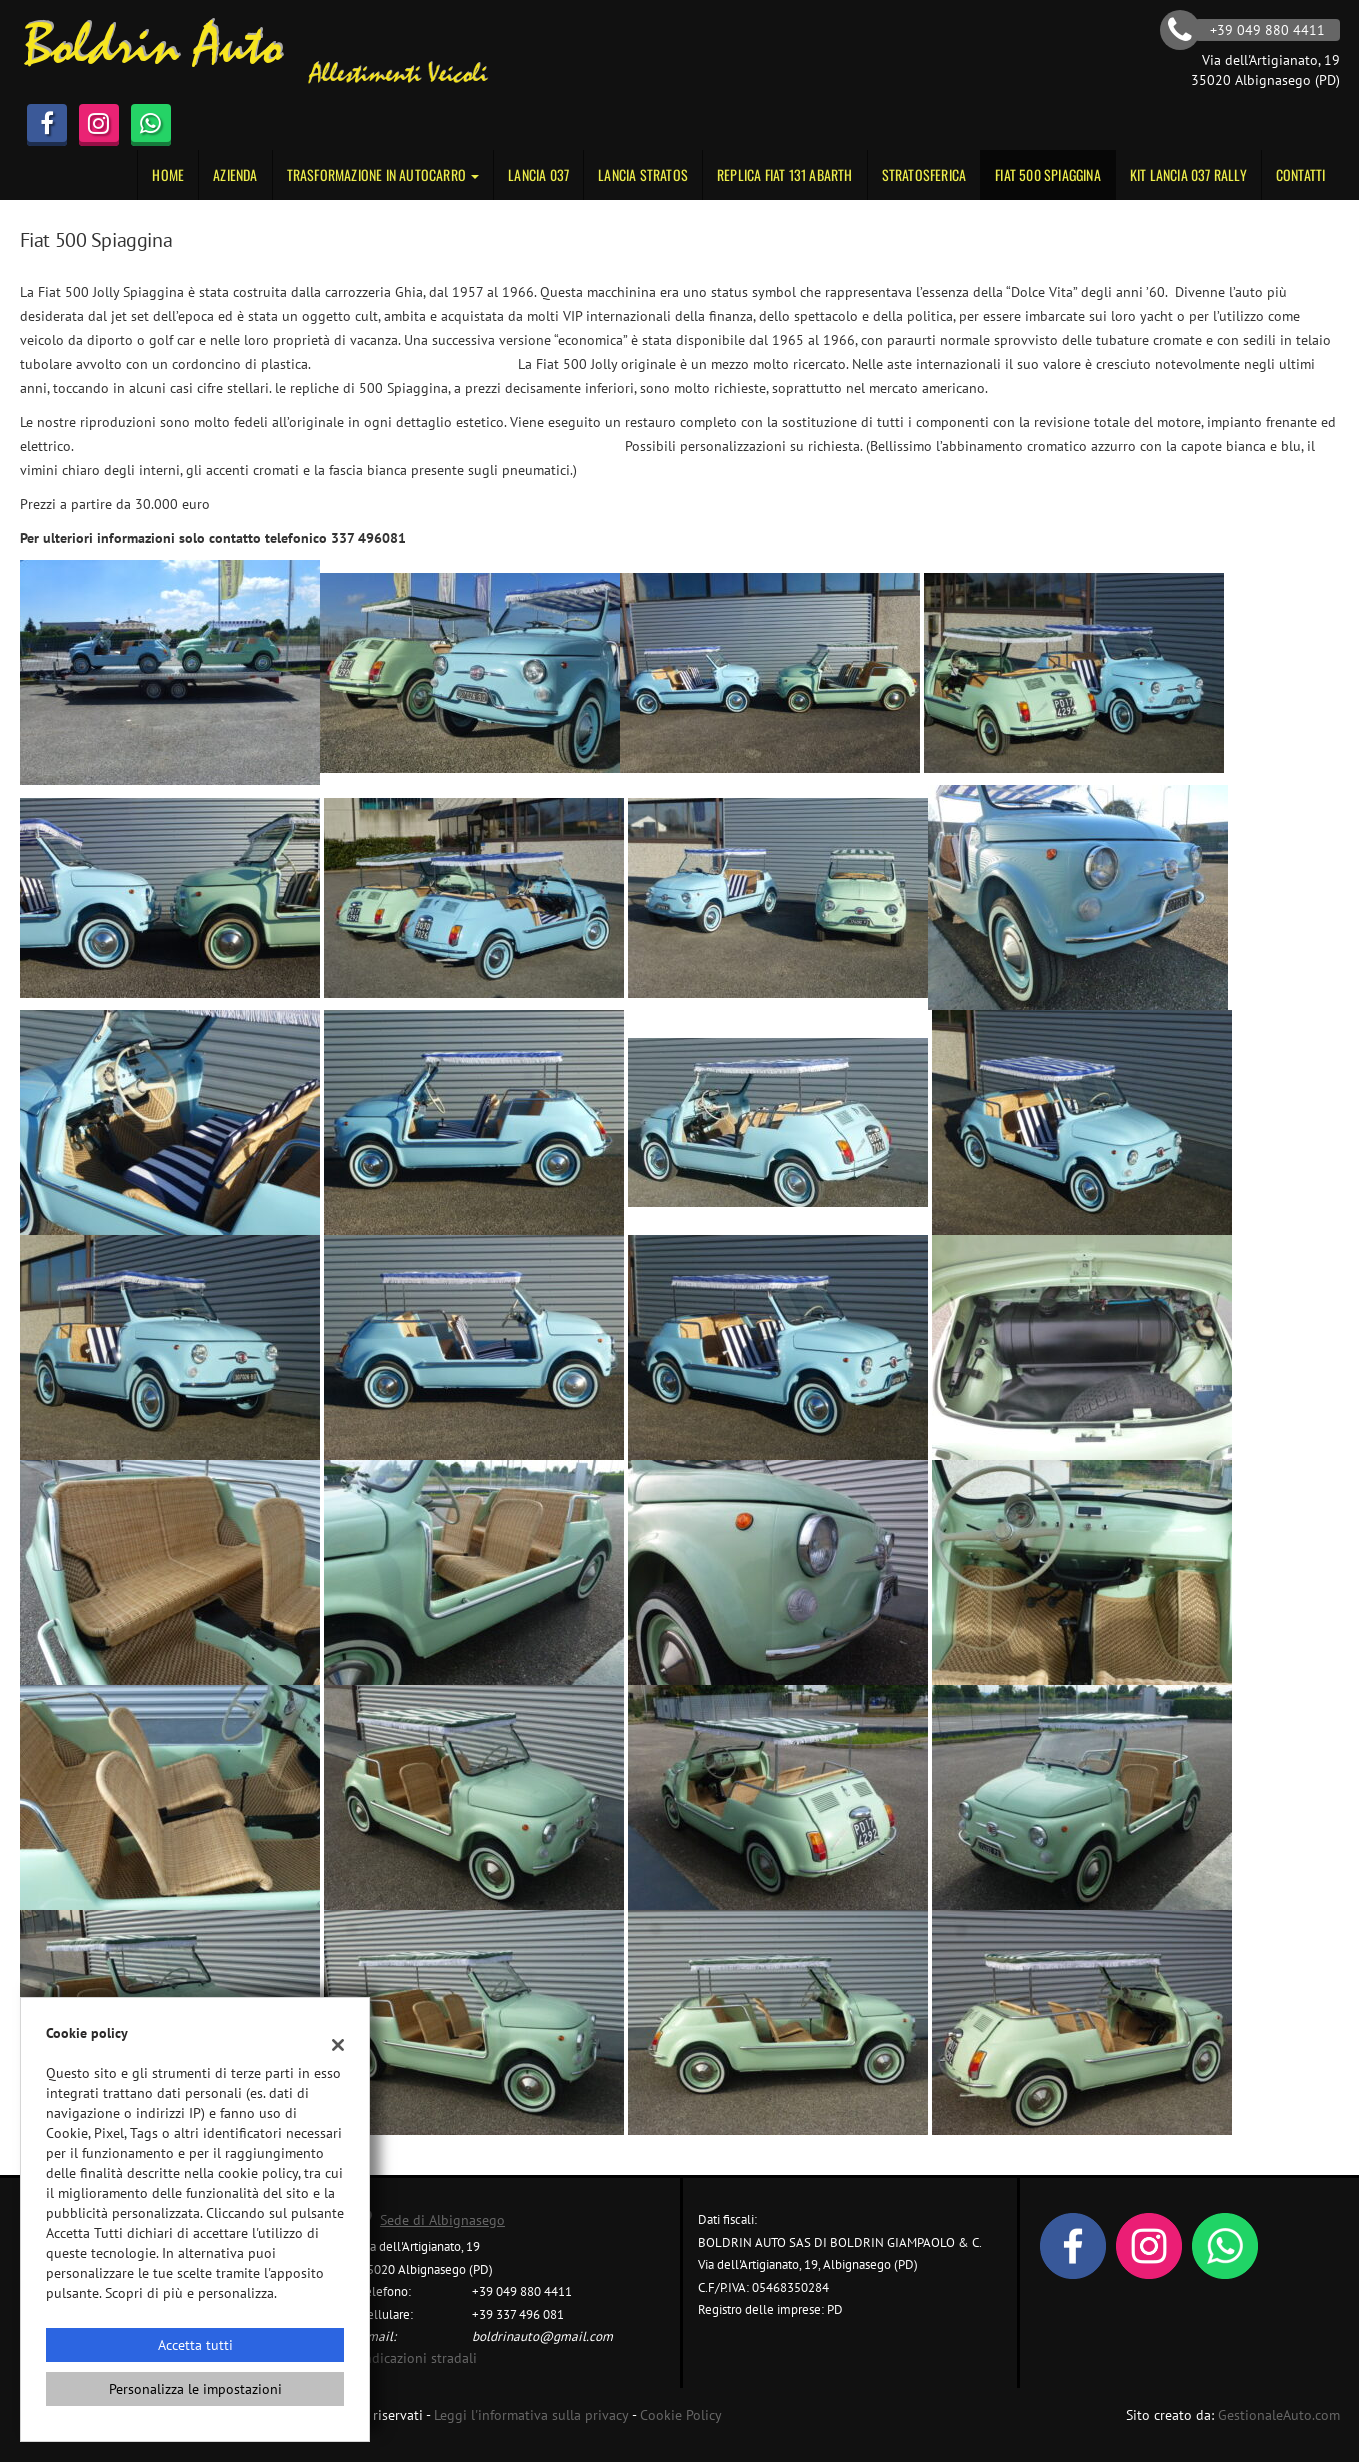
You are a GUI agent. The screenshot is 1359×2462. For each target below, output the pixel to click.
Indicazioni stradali (418, 2358)
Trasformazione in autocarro (383, 174)
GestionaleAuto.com (1279, 2415)
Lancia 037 (538, 174)
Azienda (235, 174)
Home (168, 174)
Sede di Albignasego (442, 2220)
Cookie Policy (681, 2415)
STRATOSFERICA (924, 174)
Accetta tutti (195, 2345)
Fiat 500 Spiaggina (1048, 174)
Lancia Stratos (643, 174)
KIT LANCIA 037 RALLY (1188, 174)
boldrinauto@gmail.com (542, 2336)
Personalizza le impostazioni (195, 2389)
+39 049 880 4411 (522, 2291)
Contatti (1301, 174)
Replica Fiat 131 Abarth (785, 174)
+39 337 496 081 (518, 2314)
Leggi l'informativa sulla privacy (531, 2415)
